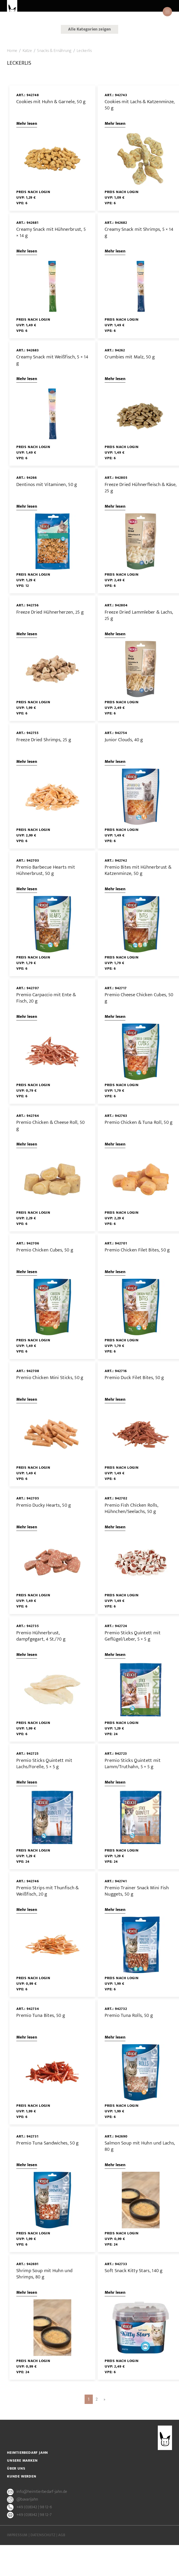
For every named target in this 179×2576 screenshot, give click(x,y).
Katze (27, 81)
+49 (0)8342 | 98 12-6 (34, 2538)
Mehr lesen (26, 154)
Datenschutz (44, 2566)
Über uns (16, 2499)
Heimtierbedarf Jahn (27, 2484)
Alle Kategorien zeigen (89, 60)
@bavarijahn (27, 2530)
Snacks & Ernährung (54, 81)
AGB (61, 2566)
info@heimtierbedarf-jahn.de (42, 2523)
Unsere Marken (22, 2491)
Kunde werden (21, 2507)
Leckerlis (84, 81)
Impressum (18, 2566)
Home (12, 81)
